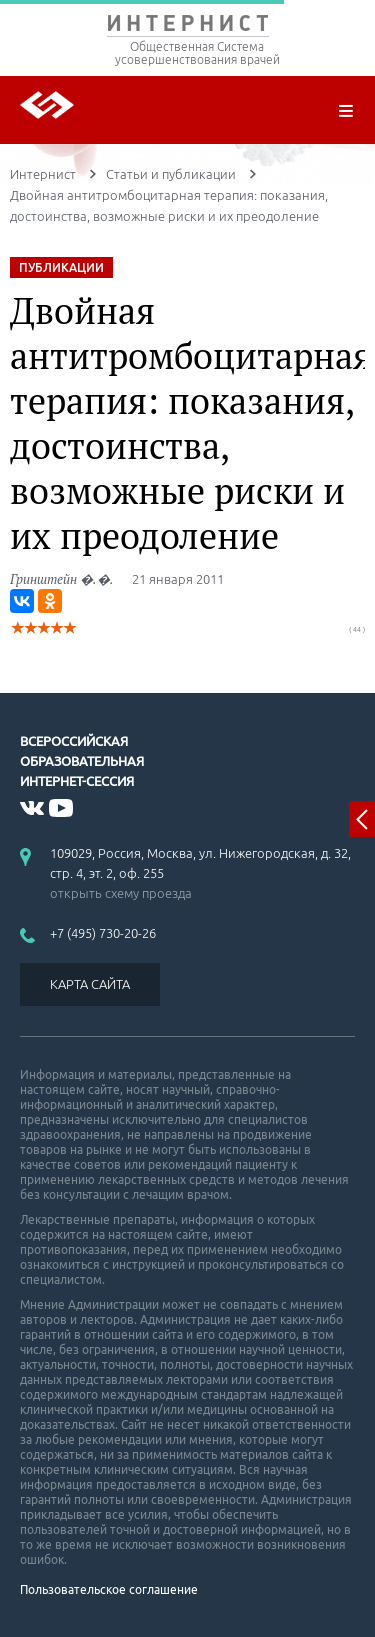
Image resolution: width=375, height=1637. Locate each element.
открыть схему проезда (121, 893)
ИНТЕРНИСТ (187, 27)
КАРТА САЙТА (90, 984)
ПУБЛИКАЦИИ (61, 267)
